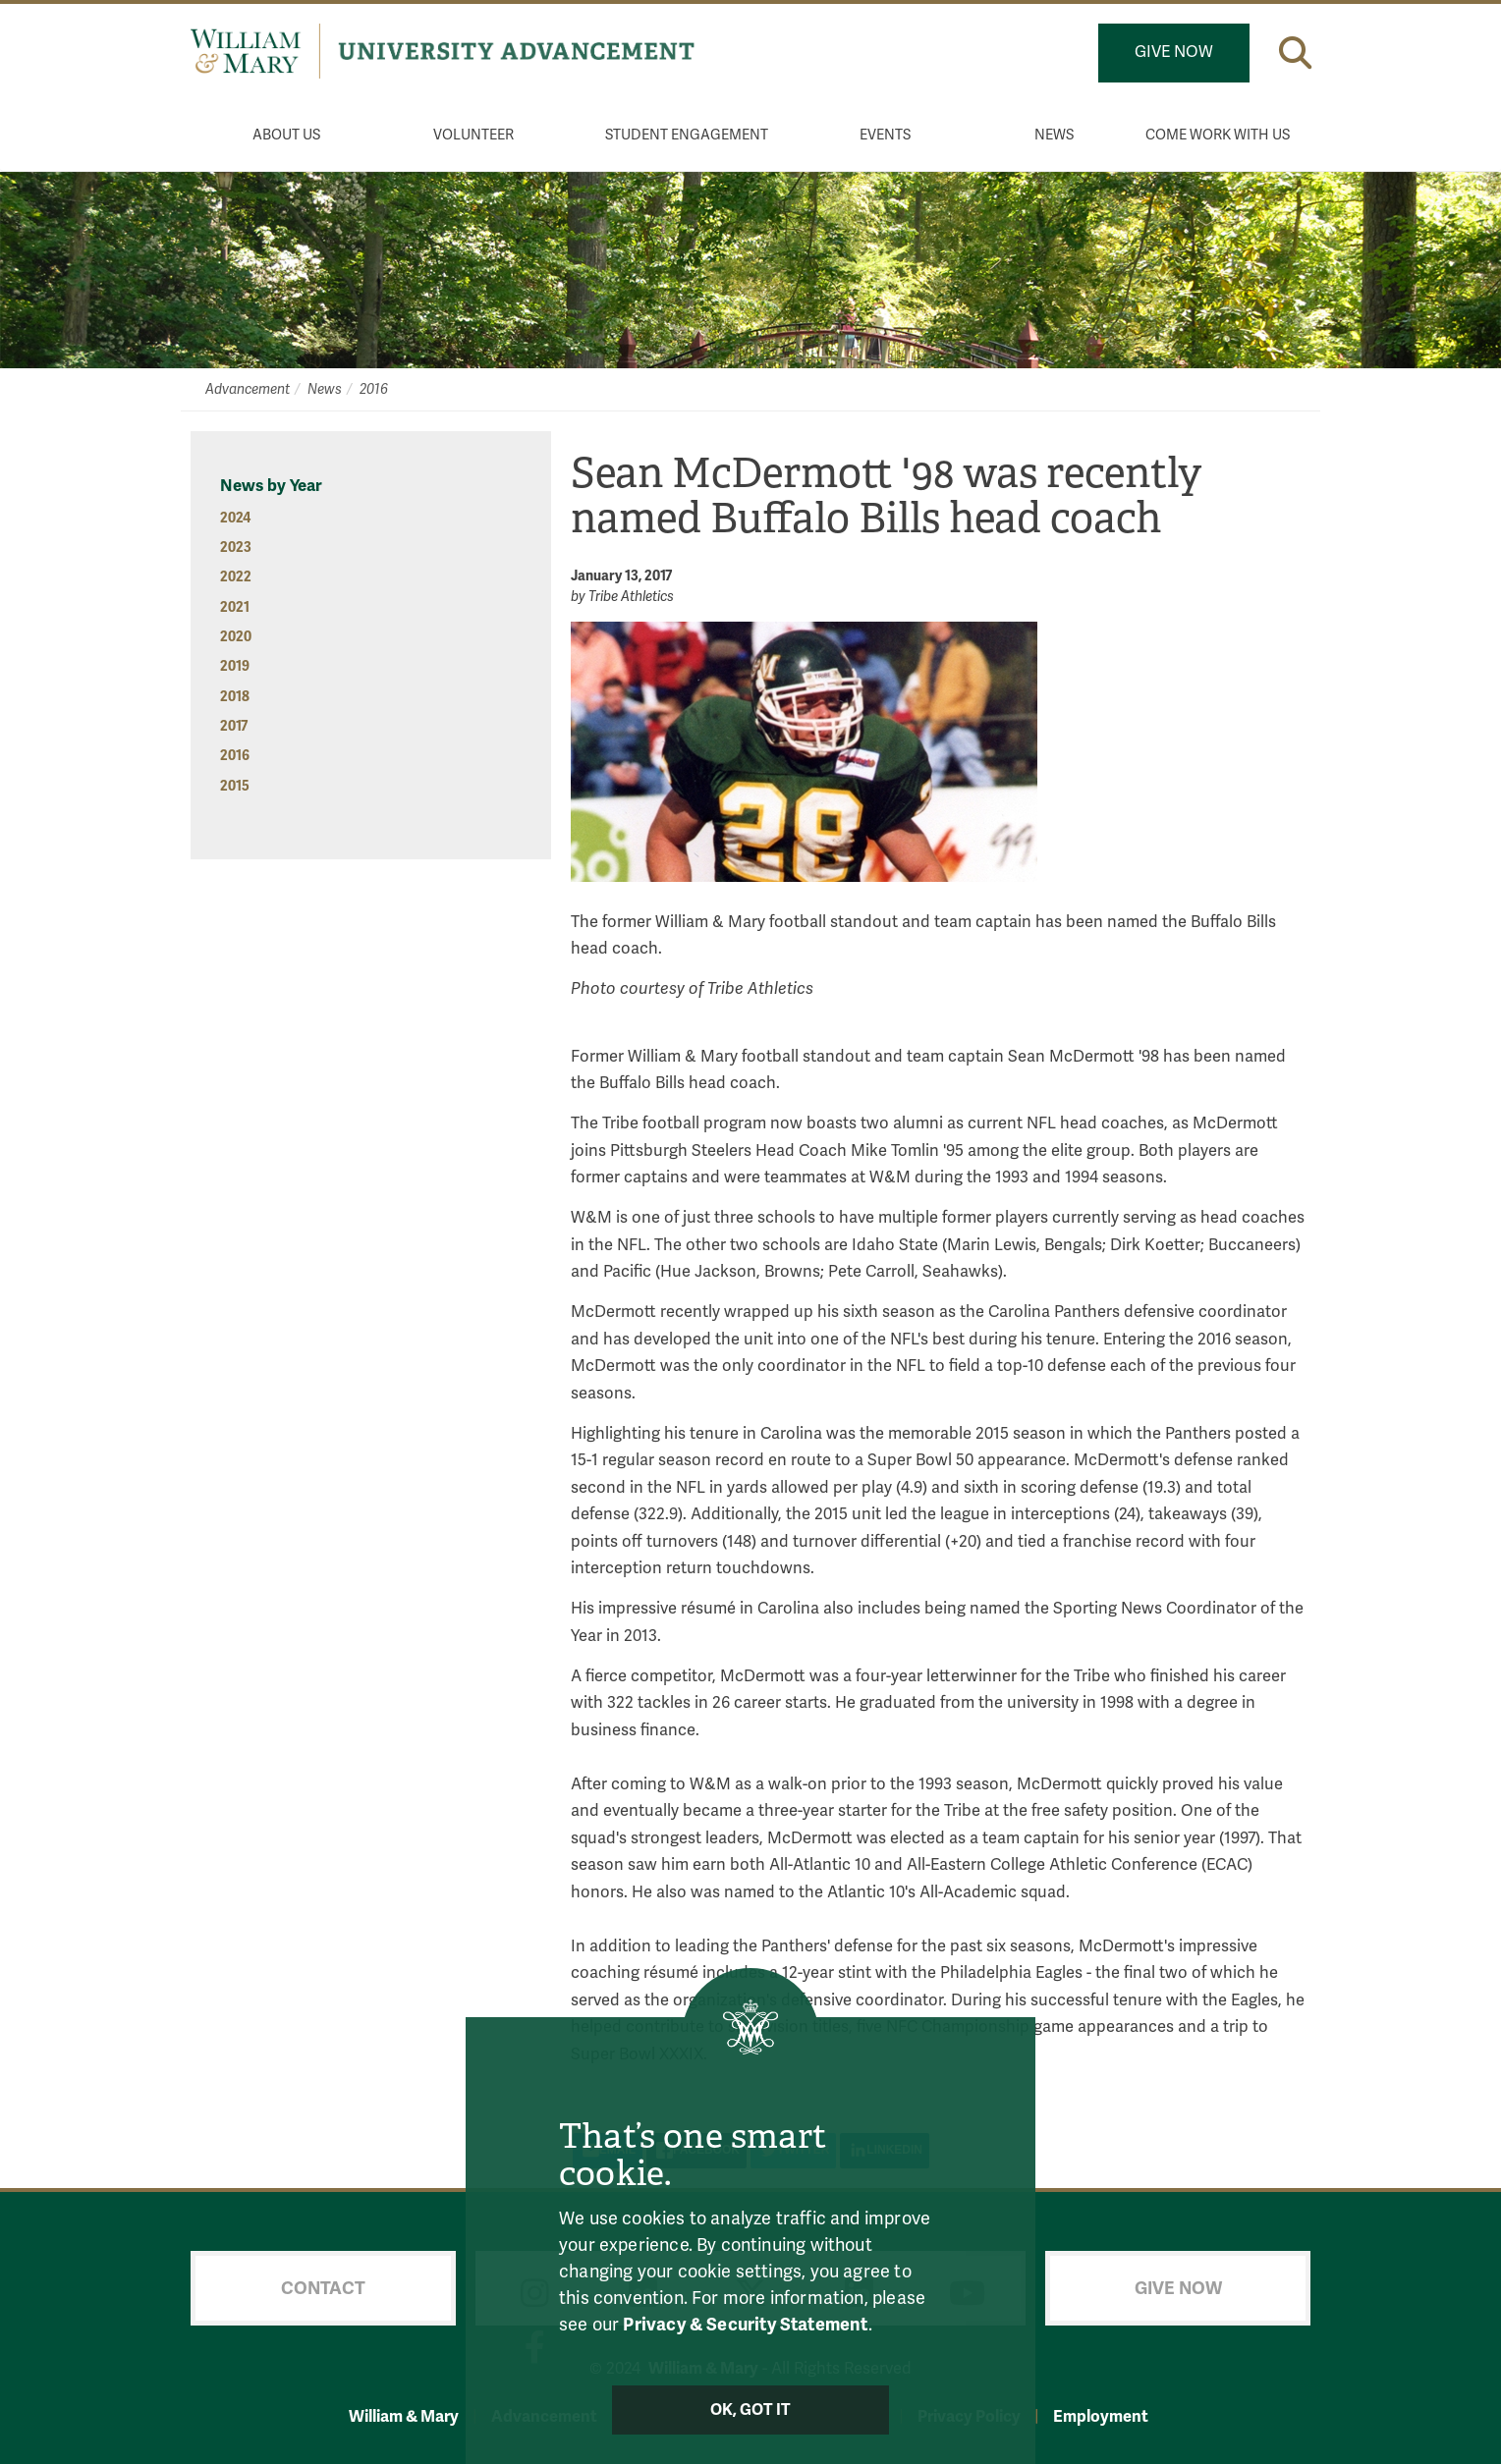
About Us (286, 135)
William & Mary (404, 2416)
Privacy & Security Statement (745, 2324)
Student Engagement (686, 135)
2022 (235, 577)
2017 (234, 726)
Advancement (247, 389)
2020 (235, 637)
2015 (235, 786)
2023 (235, 547)
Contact (323, 2288)
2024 (235, 518)
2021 (235, 607)
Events (885, 135)
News (1054, 135)
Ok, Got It (751, 2410)
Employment (1100, 2416)
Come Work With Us (1217, 135)
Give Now (1174, 52)
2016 (374, 389)
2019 (235, 666)
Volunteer (473, 135)
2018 (235, 696)
